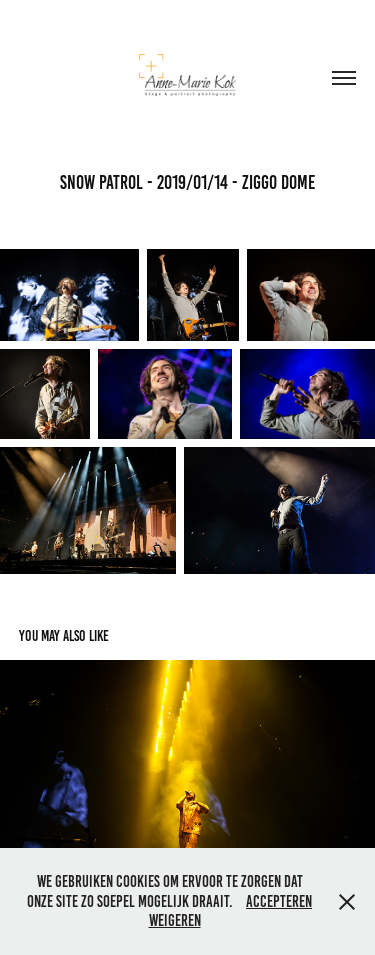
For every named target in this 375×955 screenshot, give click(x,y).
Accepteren (279, 901)
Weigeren (175, 920)
